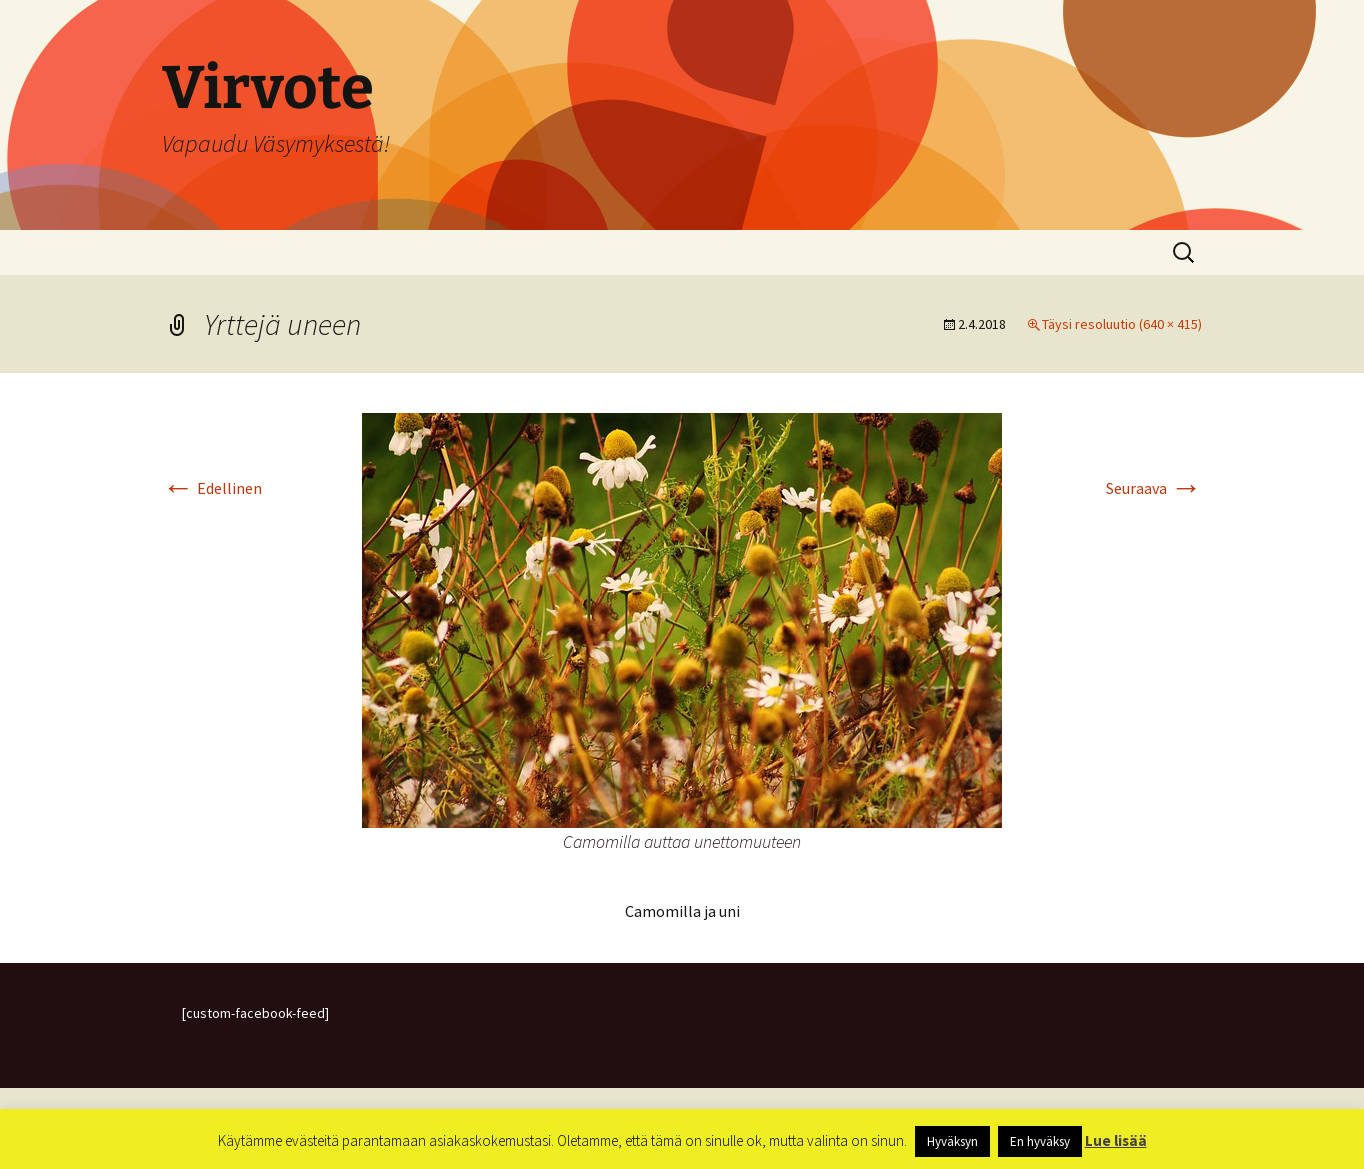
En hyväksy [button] (1040, 1141)
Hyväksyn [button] (952, 1141)
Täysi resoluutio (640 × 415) (1122, 324)
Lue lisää (1116, 1140)
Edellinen (212, 488)
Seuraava (1154, 488)
